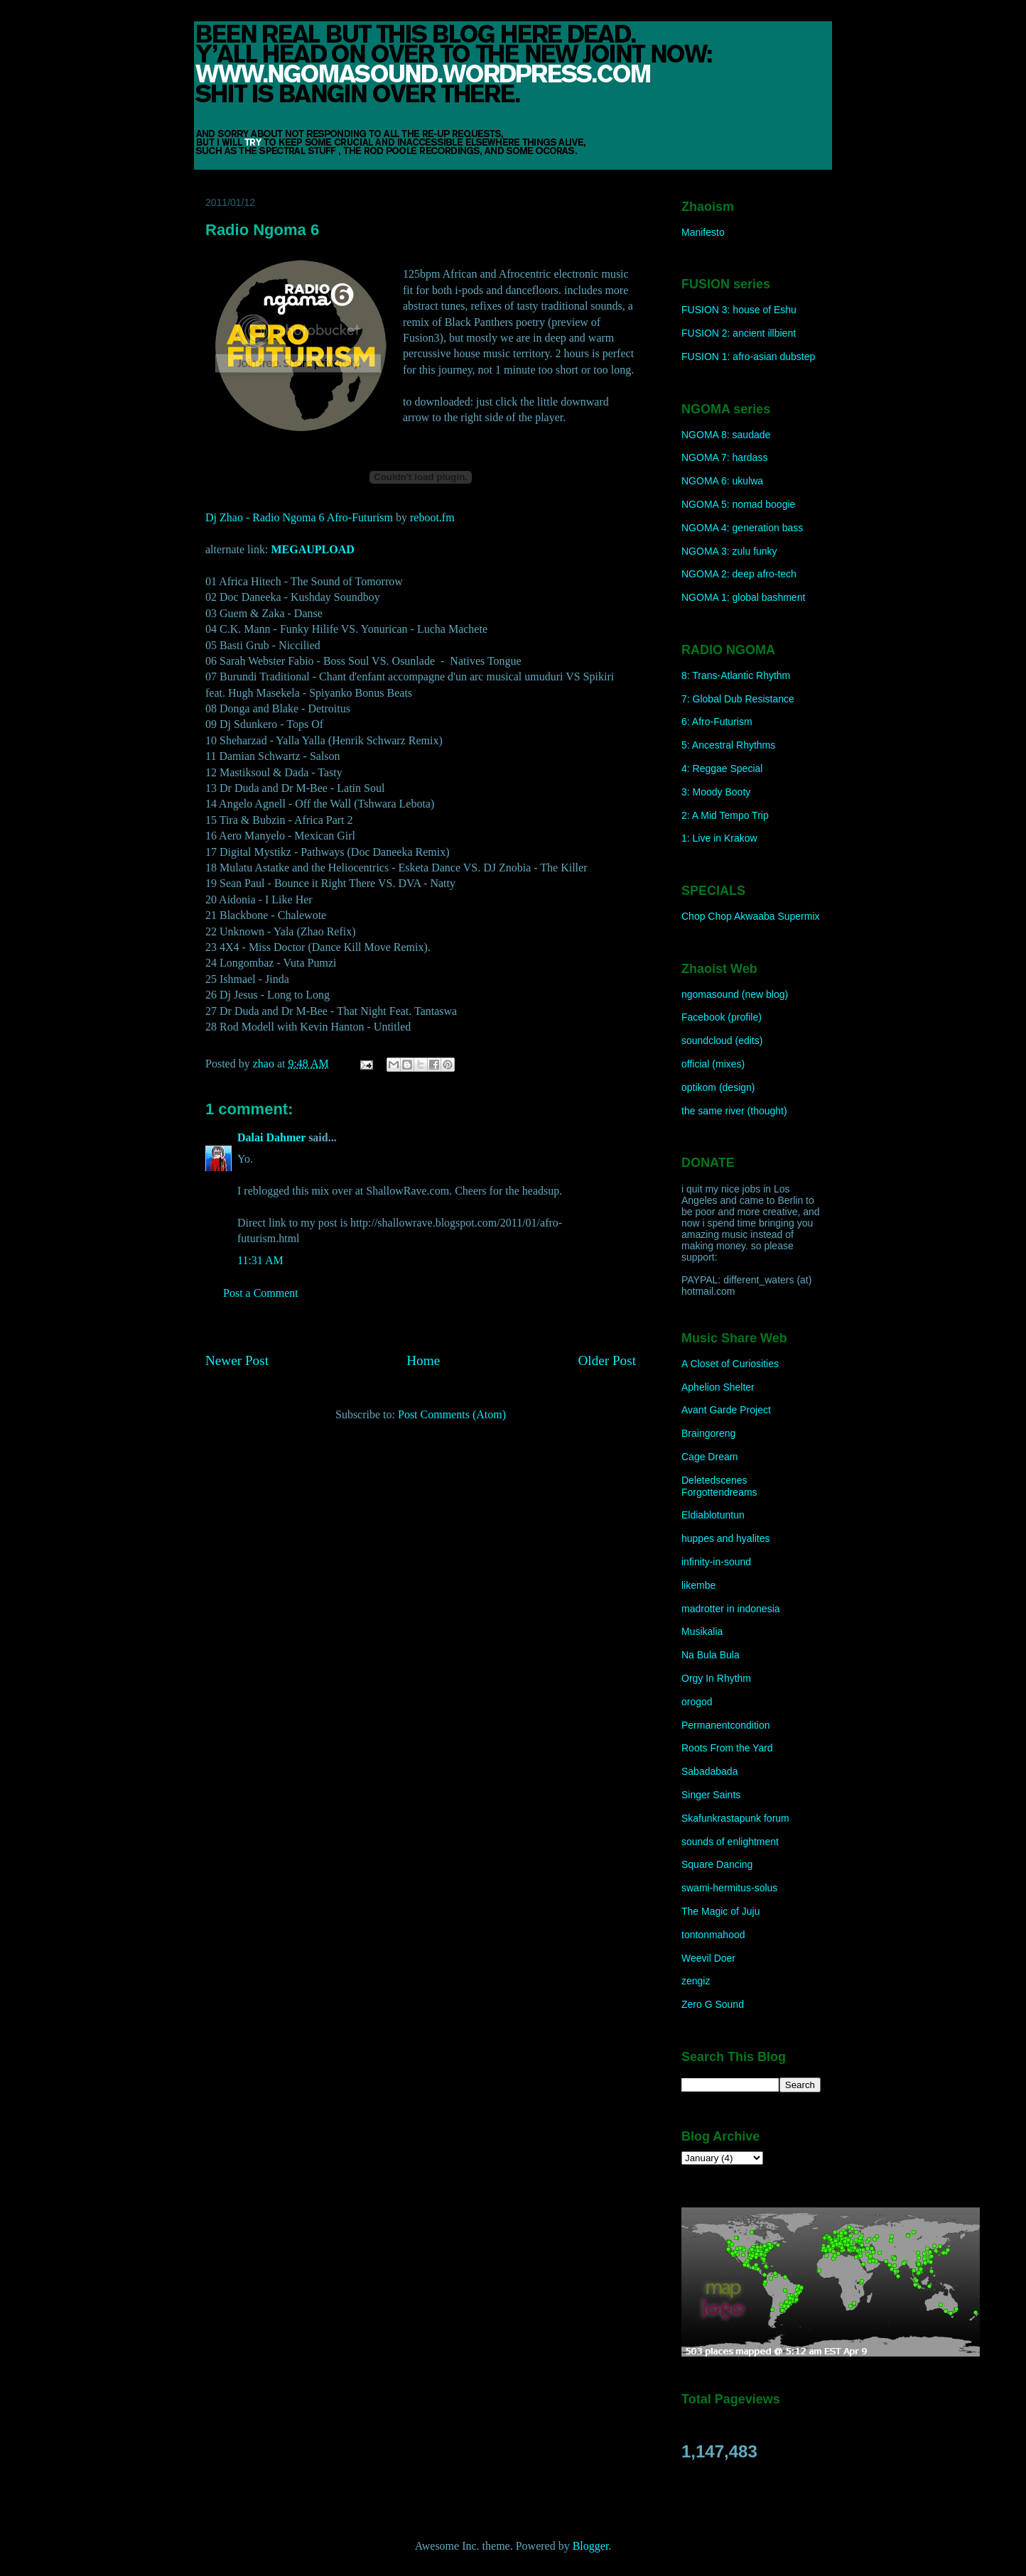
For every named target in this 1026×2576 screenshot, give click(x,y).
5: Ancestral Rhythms (728, 745)
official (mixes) (713, 1064)
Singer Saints (710, 1794)
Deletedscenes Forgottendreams (719, 1486)
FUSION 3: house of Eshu (738, 309)
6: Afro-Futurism (716, 721)
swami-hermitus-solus (729, 1887)
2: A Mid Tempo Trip (725, 815)
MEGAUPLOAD (312, 549)
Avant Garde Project (726, 1409)
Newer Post (237, 1360)
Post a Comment (260, 1293)
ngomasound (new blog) (734, 994)
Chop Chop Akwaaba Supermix (750, 916)
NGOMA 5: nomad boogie (738, 504)
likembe (698, 1585)
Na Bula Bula (710, 1655)
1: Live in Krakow (719, 838)
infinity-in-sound (716, 1561)
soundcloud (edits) (721, 1040)
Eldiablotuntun (713, 1515)
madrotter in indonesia (730, 1608)
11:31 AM (260, 1260)
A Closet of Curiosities (730, 1363)
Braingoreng (708, 1433)
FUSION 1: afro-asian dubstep (748, 356)
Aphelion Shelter (718, 1387)
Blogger (591, 2546)
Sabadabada (709, 1771)
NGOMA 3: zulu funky (729, 551)
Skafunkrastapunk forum (735, 1818)
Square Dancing (716, 1864)
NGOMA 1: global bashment (743, 597)
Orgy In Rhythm (716, 1678)
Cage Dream (709, 1456)
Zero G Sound (712, 2004)
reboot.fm (432, 517)
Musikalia (702, 1631)
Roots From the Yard (727, 1748)
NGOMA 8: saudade (725, 434)
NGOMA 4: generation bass (742, 527)
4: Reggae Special (721, 768)
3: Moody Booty (715, 792)
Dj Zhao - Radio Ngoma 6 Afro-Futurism (299, 517)
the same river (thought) (734, 1110)
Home (423, 1360)
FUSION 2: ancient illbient (738, 333)
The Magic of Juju (720, 1911)
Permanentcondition (725, 1725)
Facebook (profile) (721, 1017)
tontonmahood (713, 1934)
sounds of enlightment (730, 1841)
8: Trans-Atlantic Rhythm (735, 675)
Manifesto (703, 232)
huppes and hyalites (725, 1538)
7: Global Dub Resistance (737, 699)
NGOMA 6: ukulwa (722, 481)
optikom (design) (718, 1087)
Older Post (607, 1360)
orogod (697, 1701)
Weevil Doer (708, 1958)
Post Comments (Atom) (452, 1414)
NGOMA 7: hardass (724, 457)
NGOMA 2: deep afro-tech (738, 574)
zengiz (695, 1981)
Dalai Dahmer (271, 1137)
